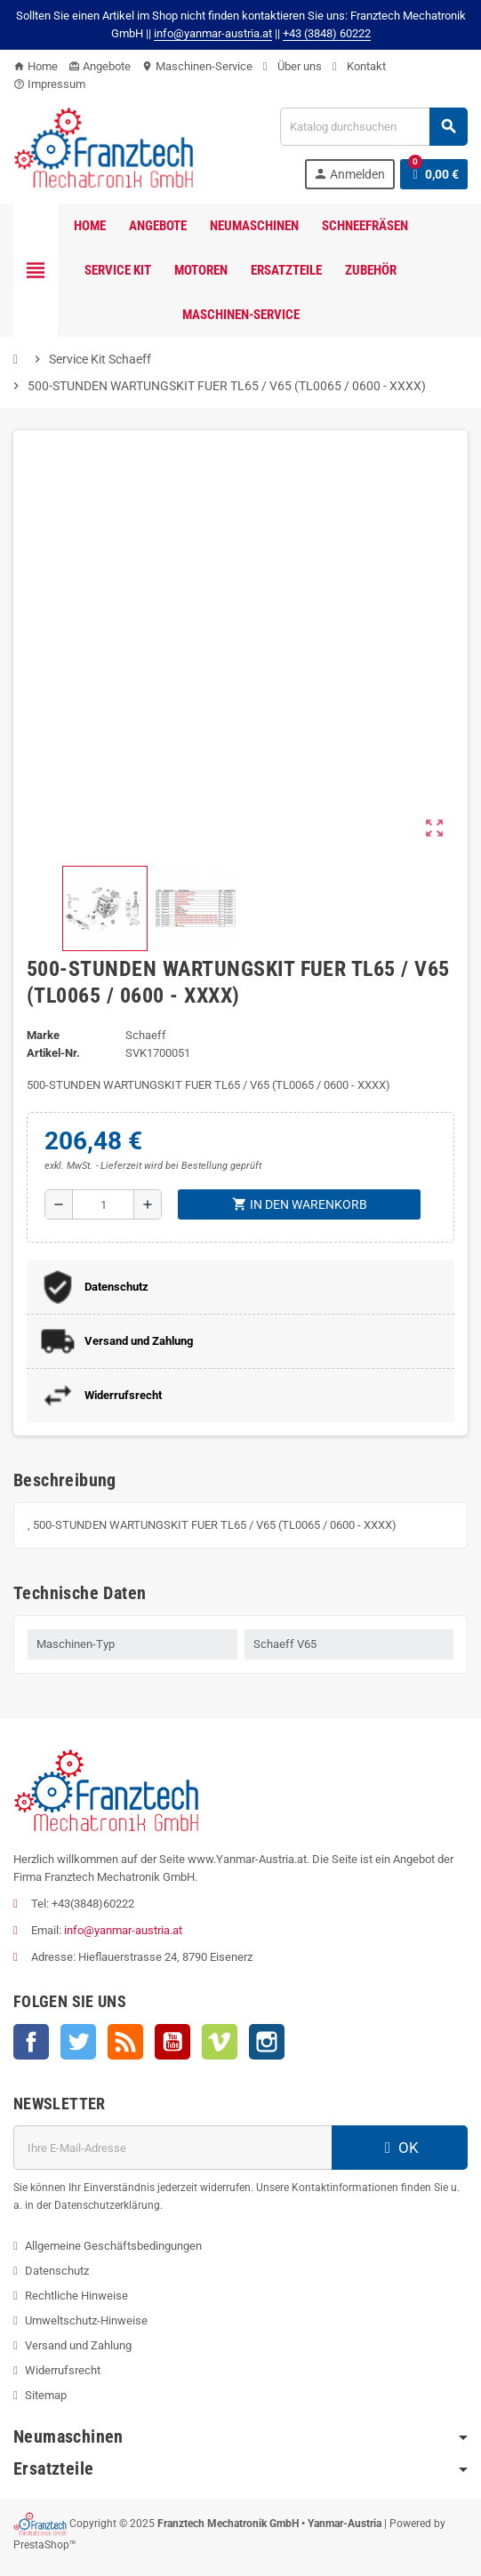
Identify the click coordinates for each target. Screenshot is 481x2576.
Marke (43, 1035)
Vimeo (219, 2042)
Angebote (99, 66)
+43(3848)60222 (93, 1903)
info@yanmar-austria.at (123, 1930)
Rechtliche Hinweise (76, 2295)
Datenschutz (57, 2270)
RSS (125, 2042)
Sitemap (46, 2395)
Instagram (267, 2042)
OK (399, 2147)
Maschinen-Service (197, 66)
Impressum (49, 84)
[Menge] (103, 1204)
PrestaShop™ (44, 2545)
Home (35, 66)
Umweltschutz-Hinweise (86, 2320)
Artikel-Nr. (53, 1053)
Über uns (292, 66)
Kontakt (359, 66)
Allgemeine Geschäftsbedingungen (113, 2245)
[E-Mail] (172, 2147)
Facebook (31, 2042)
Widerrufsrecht (62, 2370)
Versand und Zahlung (78, 2345)
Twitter (78, 2042)
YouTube (172, 2042)
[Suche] (373, 127)
